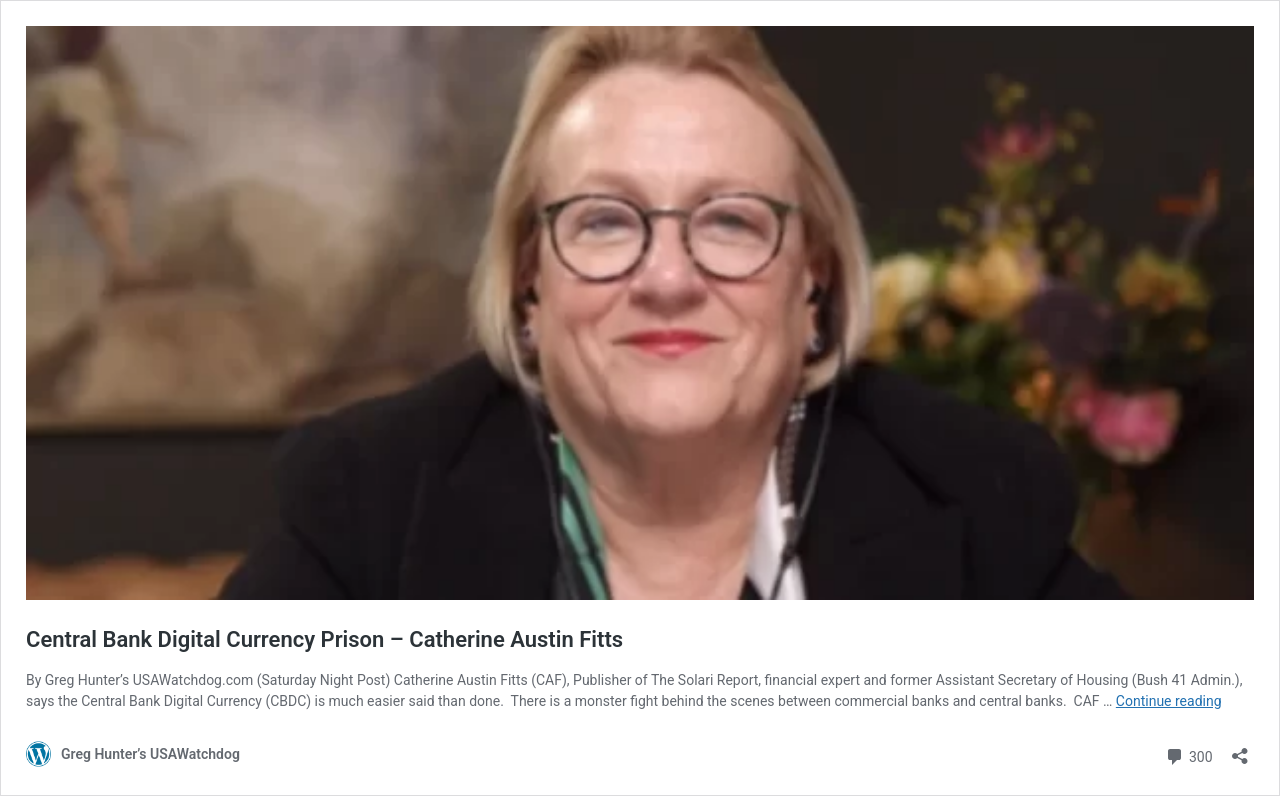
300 (1188, 754)
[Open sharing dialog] (1240, 749)
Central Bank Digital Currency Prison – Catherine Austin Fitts (324, 639)
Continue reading (1169, 701)
